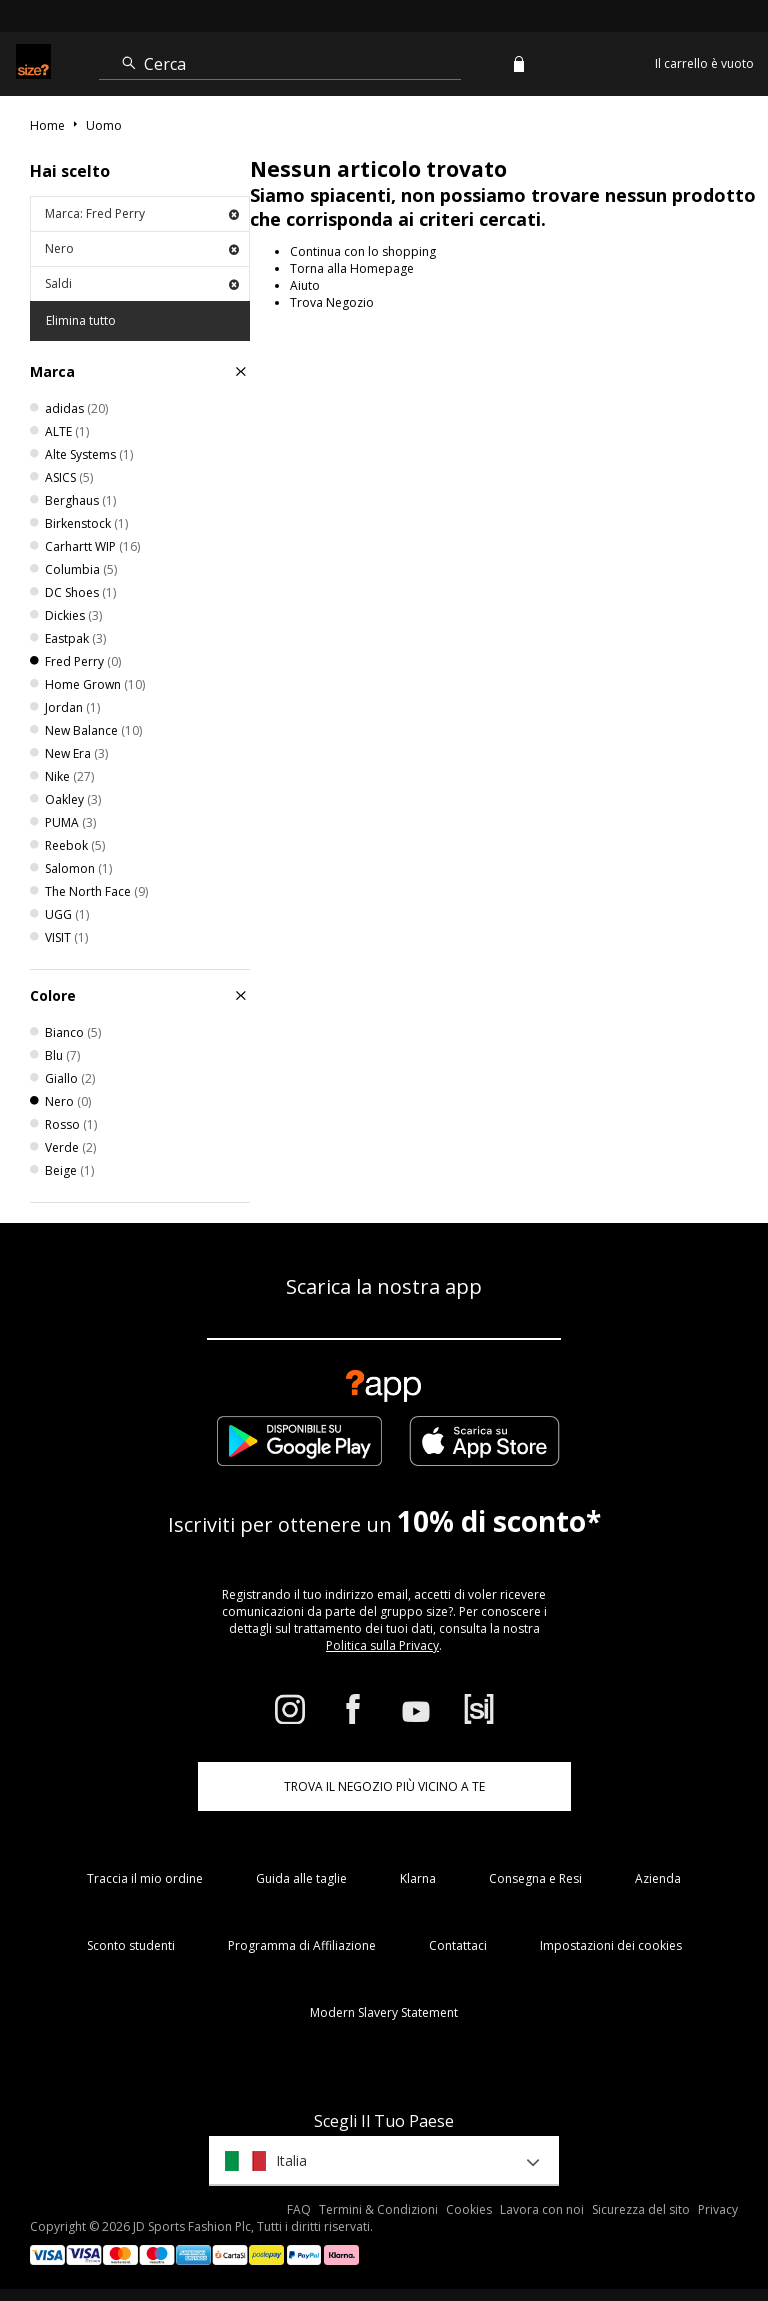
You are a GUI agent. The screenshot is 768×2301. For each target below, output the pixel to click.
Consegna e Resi (535, 1878)
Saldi (142, 283)
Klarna (418, 1878)
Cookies (469, 2209)
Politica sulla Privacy (382, 1645)
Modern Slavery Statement (384, 2012)
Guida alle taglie (301, 1878)
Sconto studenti (131, 1945)
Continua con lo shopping (363, 251)
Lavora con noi (542, 2209)
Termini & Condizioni (378, 2209)
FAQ (299, 2209)
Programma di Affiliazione (302, 1945)
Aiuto (305, 285)
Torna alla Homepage (352, 268)
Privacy (718, 2209)
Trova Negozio (332, 302)
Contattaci (458, 1945)
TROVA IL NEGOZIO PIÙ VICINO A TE (384, 1786)
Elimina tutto (81, 320)
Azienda (658, 1878)
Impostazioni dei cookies (611, 1945)
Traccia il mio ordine (145, 1878)
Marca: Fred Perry (142, 213)
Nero (142, 248)
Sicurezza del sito (641, 2209)
